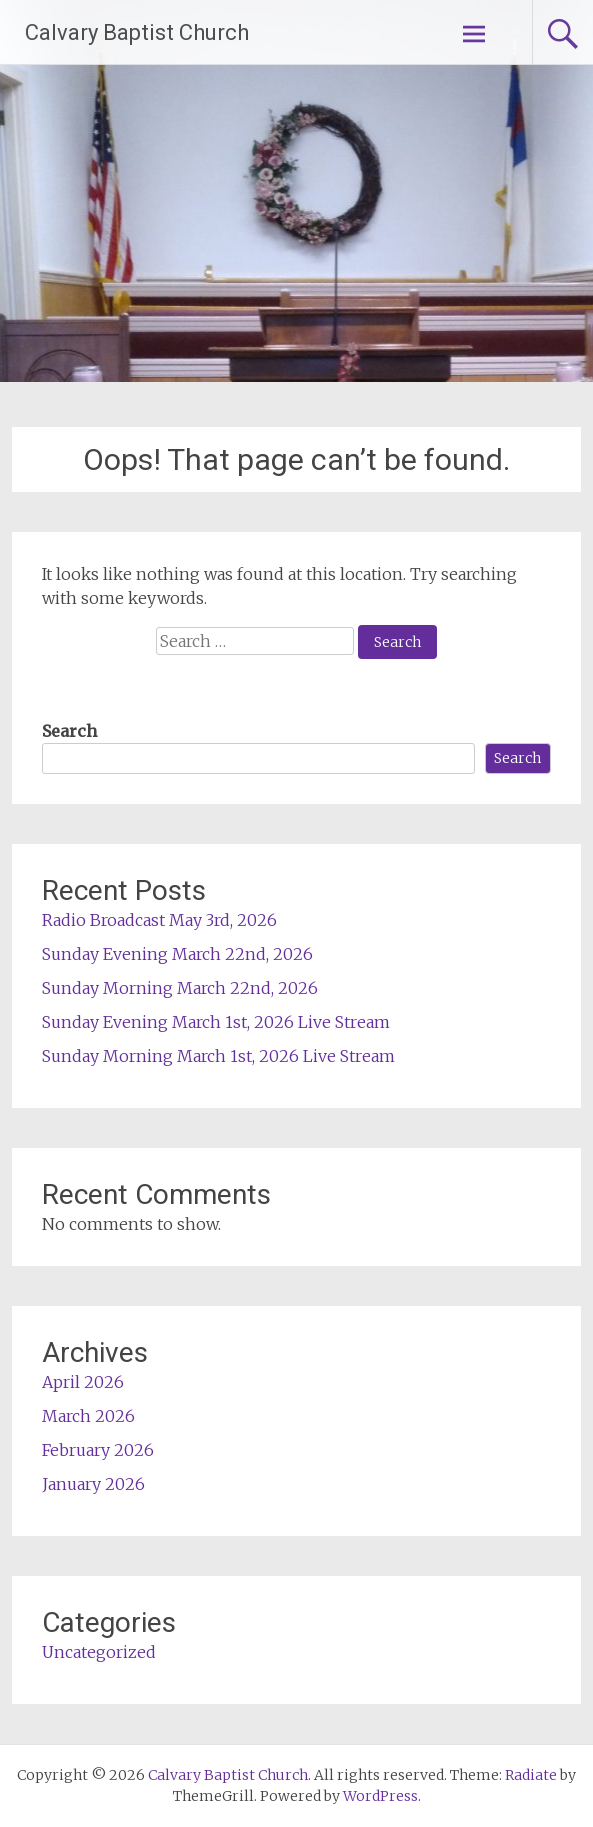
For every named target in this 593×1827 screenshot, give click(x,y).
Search (69, 731)
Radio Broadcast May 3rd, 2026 (159, 920)
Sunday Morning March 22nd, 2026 (180, 988)
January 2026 (93, 1484)
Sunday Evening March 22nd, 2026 (177, 954)
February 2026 (98, 1450)
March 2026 (88, 1416)
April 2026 (83, 1382)
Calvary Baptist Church (137, 32)
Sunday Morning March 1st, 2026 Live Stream (218, 1056)
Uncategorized (99, 1652)
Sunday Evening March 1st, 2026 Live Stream (216, 1022)
